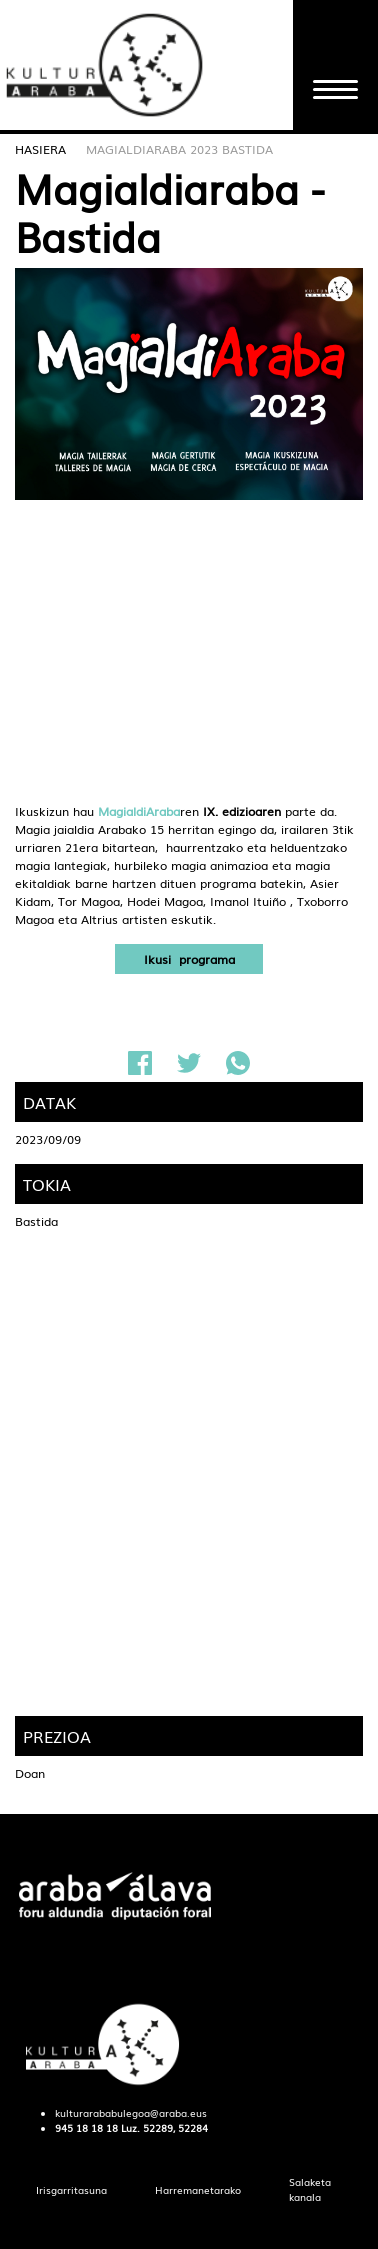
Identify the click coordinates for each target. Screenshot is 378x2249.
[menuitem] (71, 2190)
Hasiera (40, 149)
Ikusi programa (189, 959)
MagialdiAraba (139, 811)
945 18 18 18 (86, 2128)
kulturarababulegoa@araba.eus (131, 2113)
